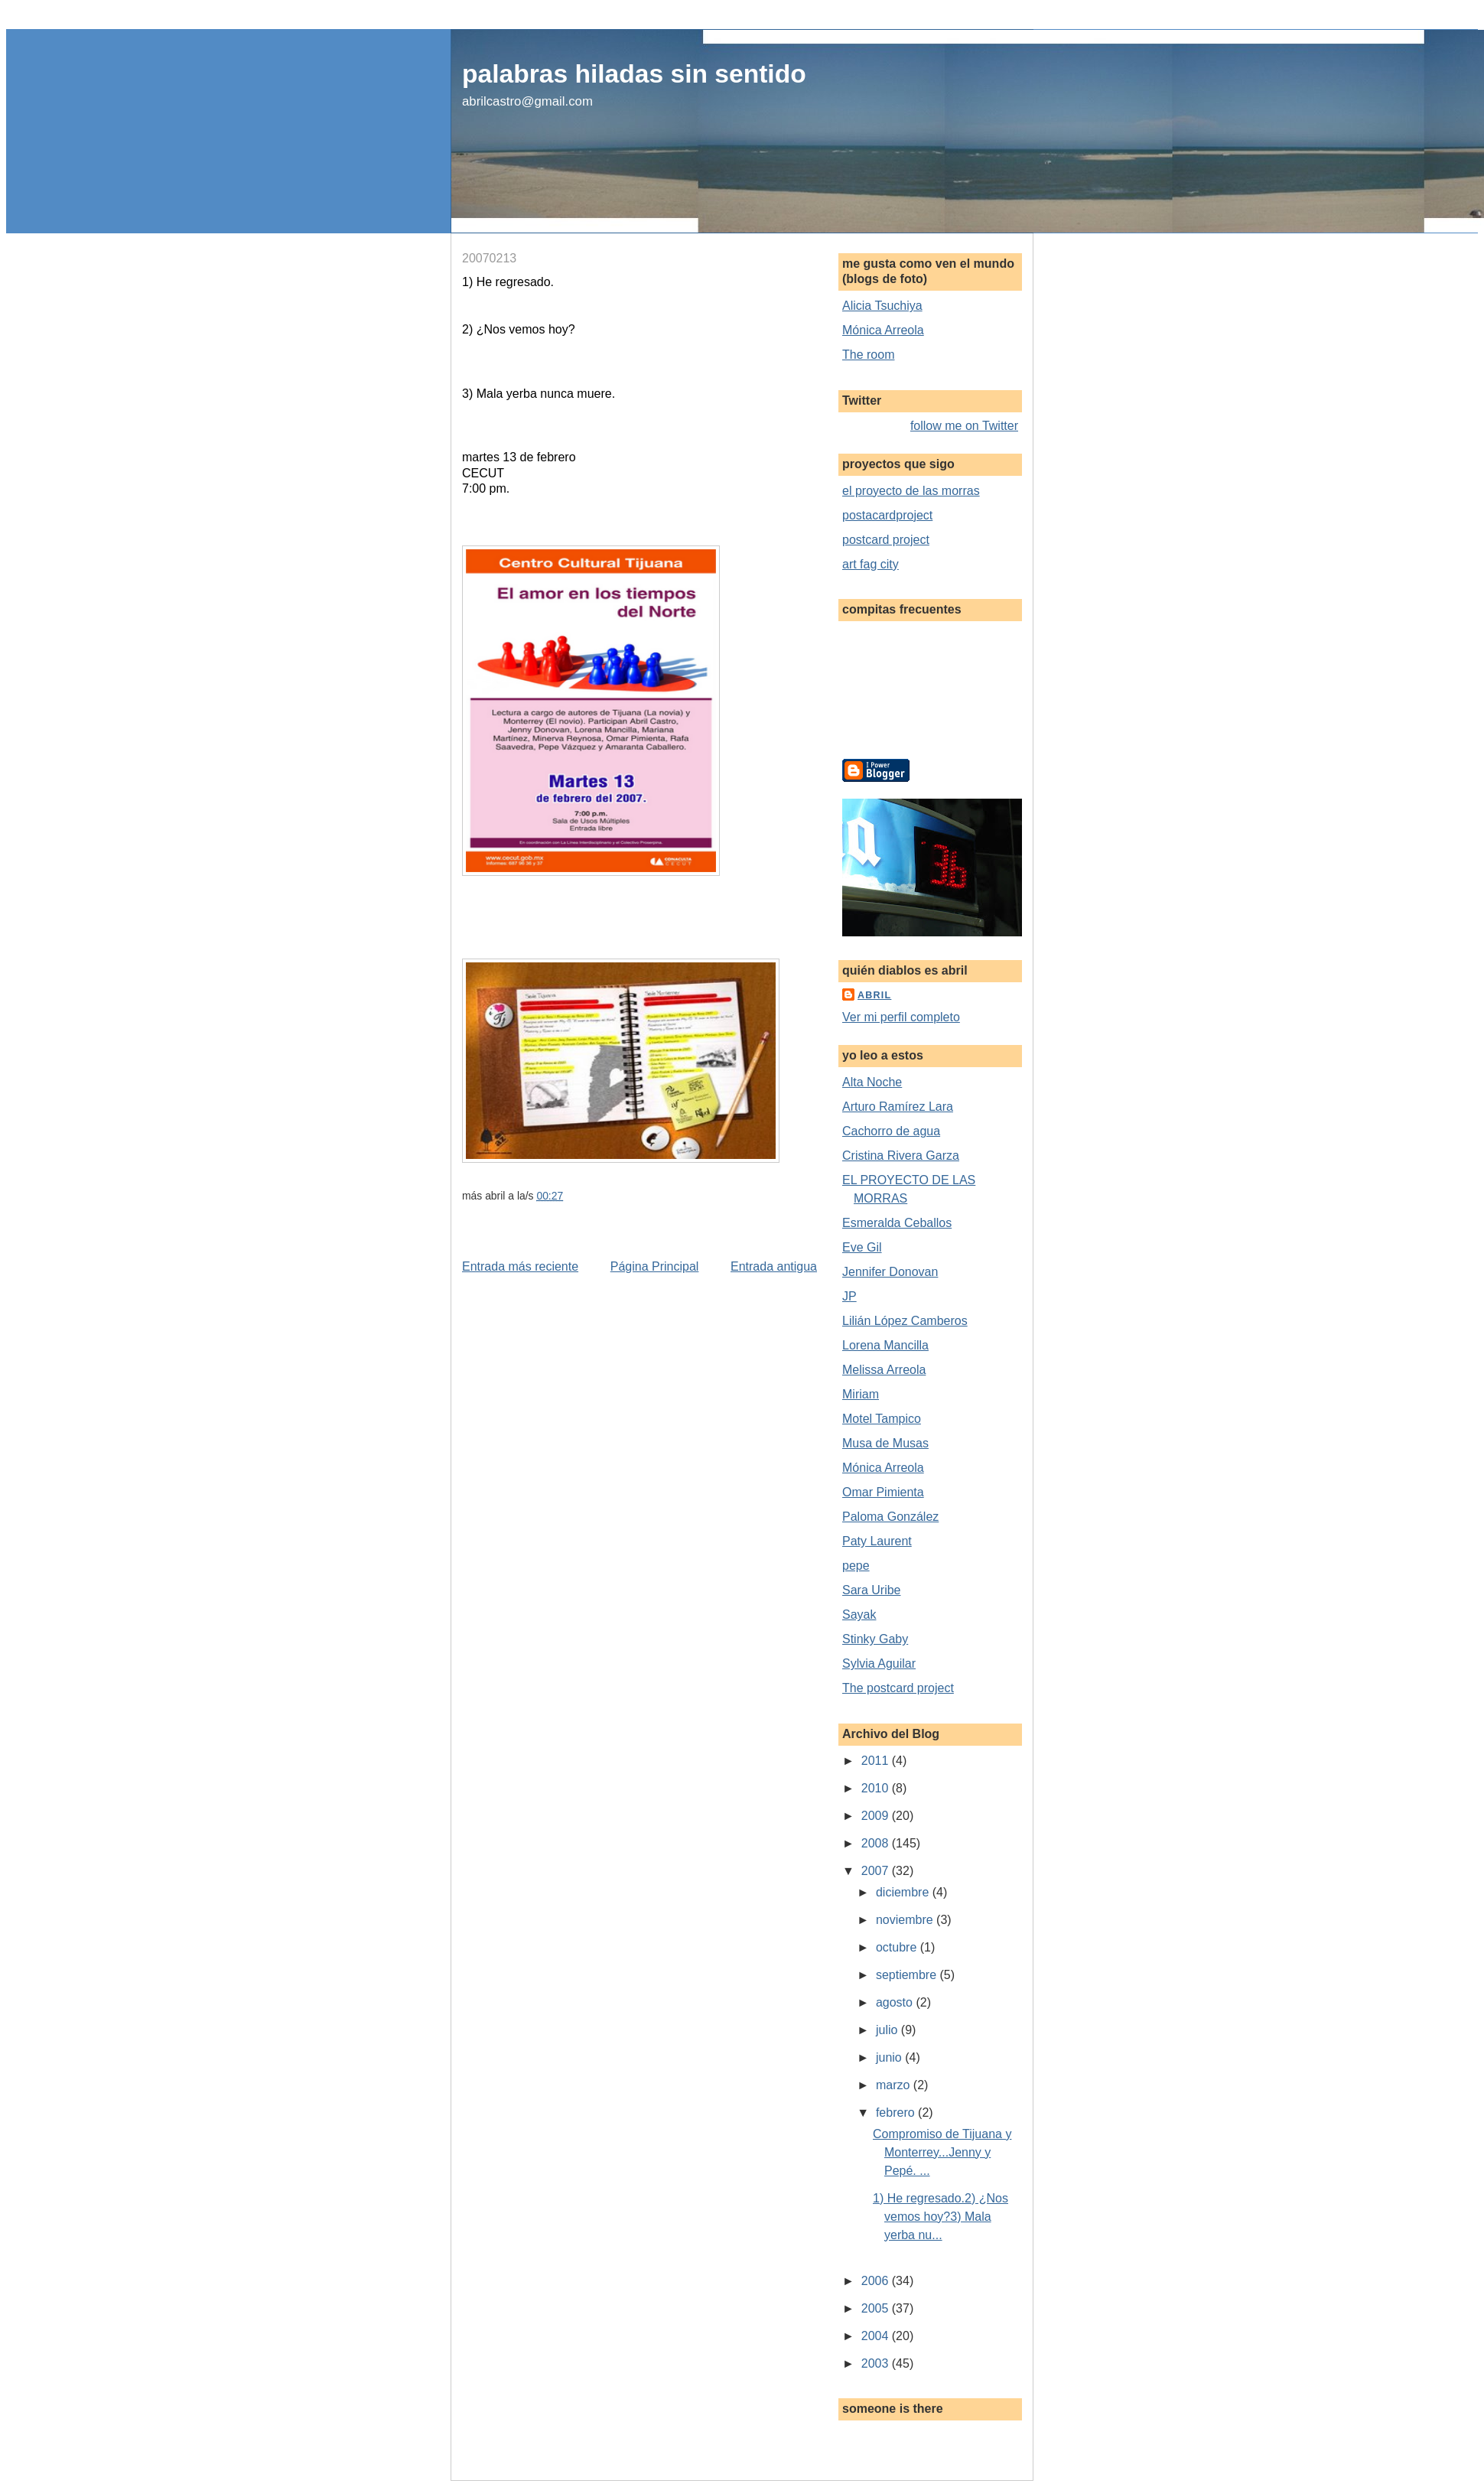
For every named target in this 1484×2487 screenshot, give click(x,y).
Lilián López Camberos (905, 1320)
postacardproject (887, 515)
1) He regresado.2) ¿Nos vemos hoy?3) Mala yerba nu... (940, 2216)
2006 (876, 2280)
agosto (896, 2002)
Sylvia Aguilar (879, 1663)
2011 (876, 1760)
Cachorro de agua (891, 1131)
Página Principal (654, 1266)
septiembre (908, 1974)
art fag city (870, 564)
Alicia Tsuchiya (882, 305)
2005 (876, 2308)
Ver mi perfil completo (901, 1017)
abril (874, 995)
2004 (876, 2335)
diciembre (904, 1892)
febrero (897, 2112)
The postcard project (898, 1687)
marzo (894, 2084)
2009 (876, 1815)
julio (888, 2029)
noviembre (906, 1919)
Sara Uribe (871, 1590)
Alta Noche (872, 1082)
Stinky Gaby (875, 1639)
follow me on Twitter (964, 425)
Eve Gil (862, 1247)
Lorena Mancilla (885, 1345)
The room (868, 354)
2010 (876, 1788)
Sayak (859, 1614)
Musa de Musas (885, 1443)
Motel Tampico (881, 1418)
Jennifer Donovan (890, 1271)
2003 (876, 2363)
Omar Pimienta (883, 1492)
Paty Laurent (877, 1541)
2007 (876, 1870)
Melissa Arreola (884, 1369)
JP (849, 1296)
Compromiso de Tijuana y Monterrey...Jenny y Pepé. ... (942, 2152)
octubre (898, 1947)
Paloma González (890, 1516)
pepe (856, 1565)
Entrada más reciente (520, 1266)
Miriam (860, 1394)
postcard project (885, 539)
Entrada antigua (774, 1266)
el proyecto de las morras (911, 490)
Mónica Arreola (883, 330)
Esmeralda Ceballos (897, 1222)
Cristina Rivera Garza (900, 1155)
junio (890, 2057)
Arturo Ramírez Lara (897, 1106)
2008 (876, 1843)
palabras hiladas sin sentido (634, 74)
